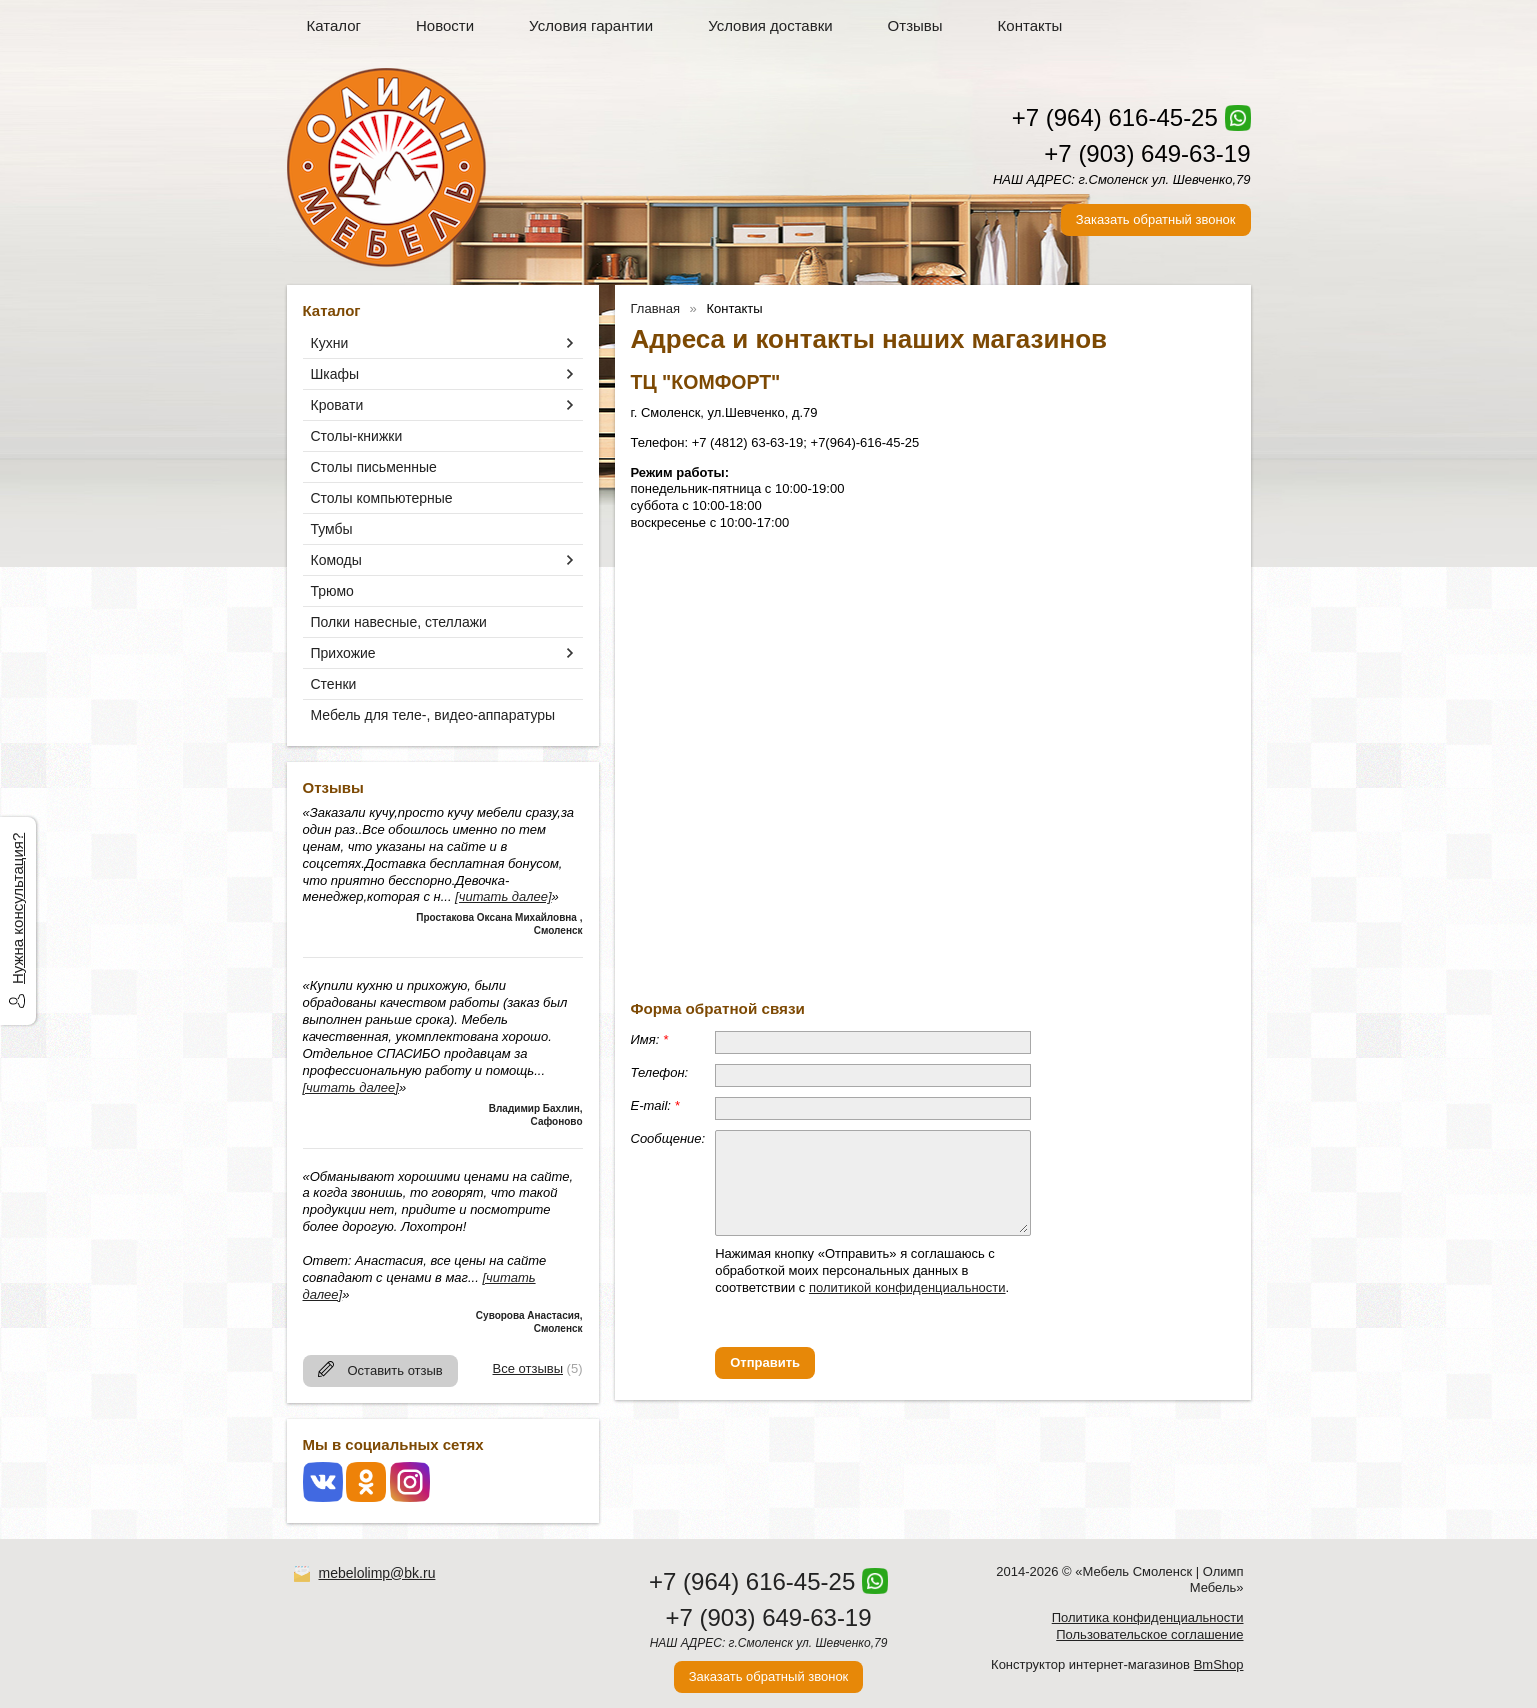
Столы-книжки (357, 436)
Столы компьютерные (382, 498)
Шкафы (335, 374)
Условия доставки (770, 25)
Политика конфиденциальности (1148, 1617)
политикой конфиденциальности (907, 1287)
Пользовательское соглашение (1149, 1634)
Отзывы (915, 25)
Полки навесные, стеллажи (399, 622)
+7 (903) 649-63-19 (1147, 153)
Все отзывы (528, 1368)
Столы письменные (374, 467)
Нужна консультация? (17, 908)
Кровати (337, 405)
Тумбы (332, 529)
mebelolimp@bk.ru (377, 1573)
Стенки (334, 684)
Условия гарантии (591, 25)
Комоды (336, 560)
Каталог (334, 25)
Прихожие (343, 653)
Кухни (330, 343)
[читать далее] (503, 896)
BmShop (1219, 1664)
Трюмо (332, 591)
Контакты (1030, 25)
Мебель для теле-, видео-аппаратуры (433, 715)
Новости (445, 25)
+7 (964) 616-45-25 (1115, 117)
